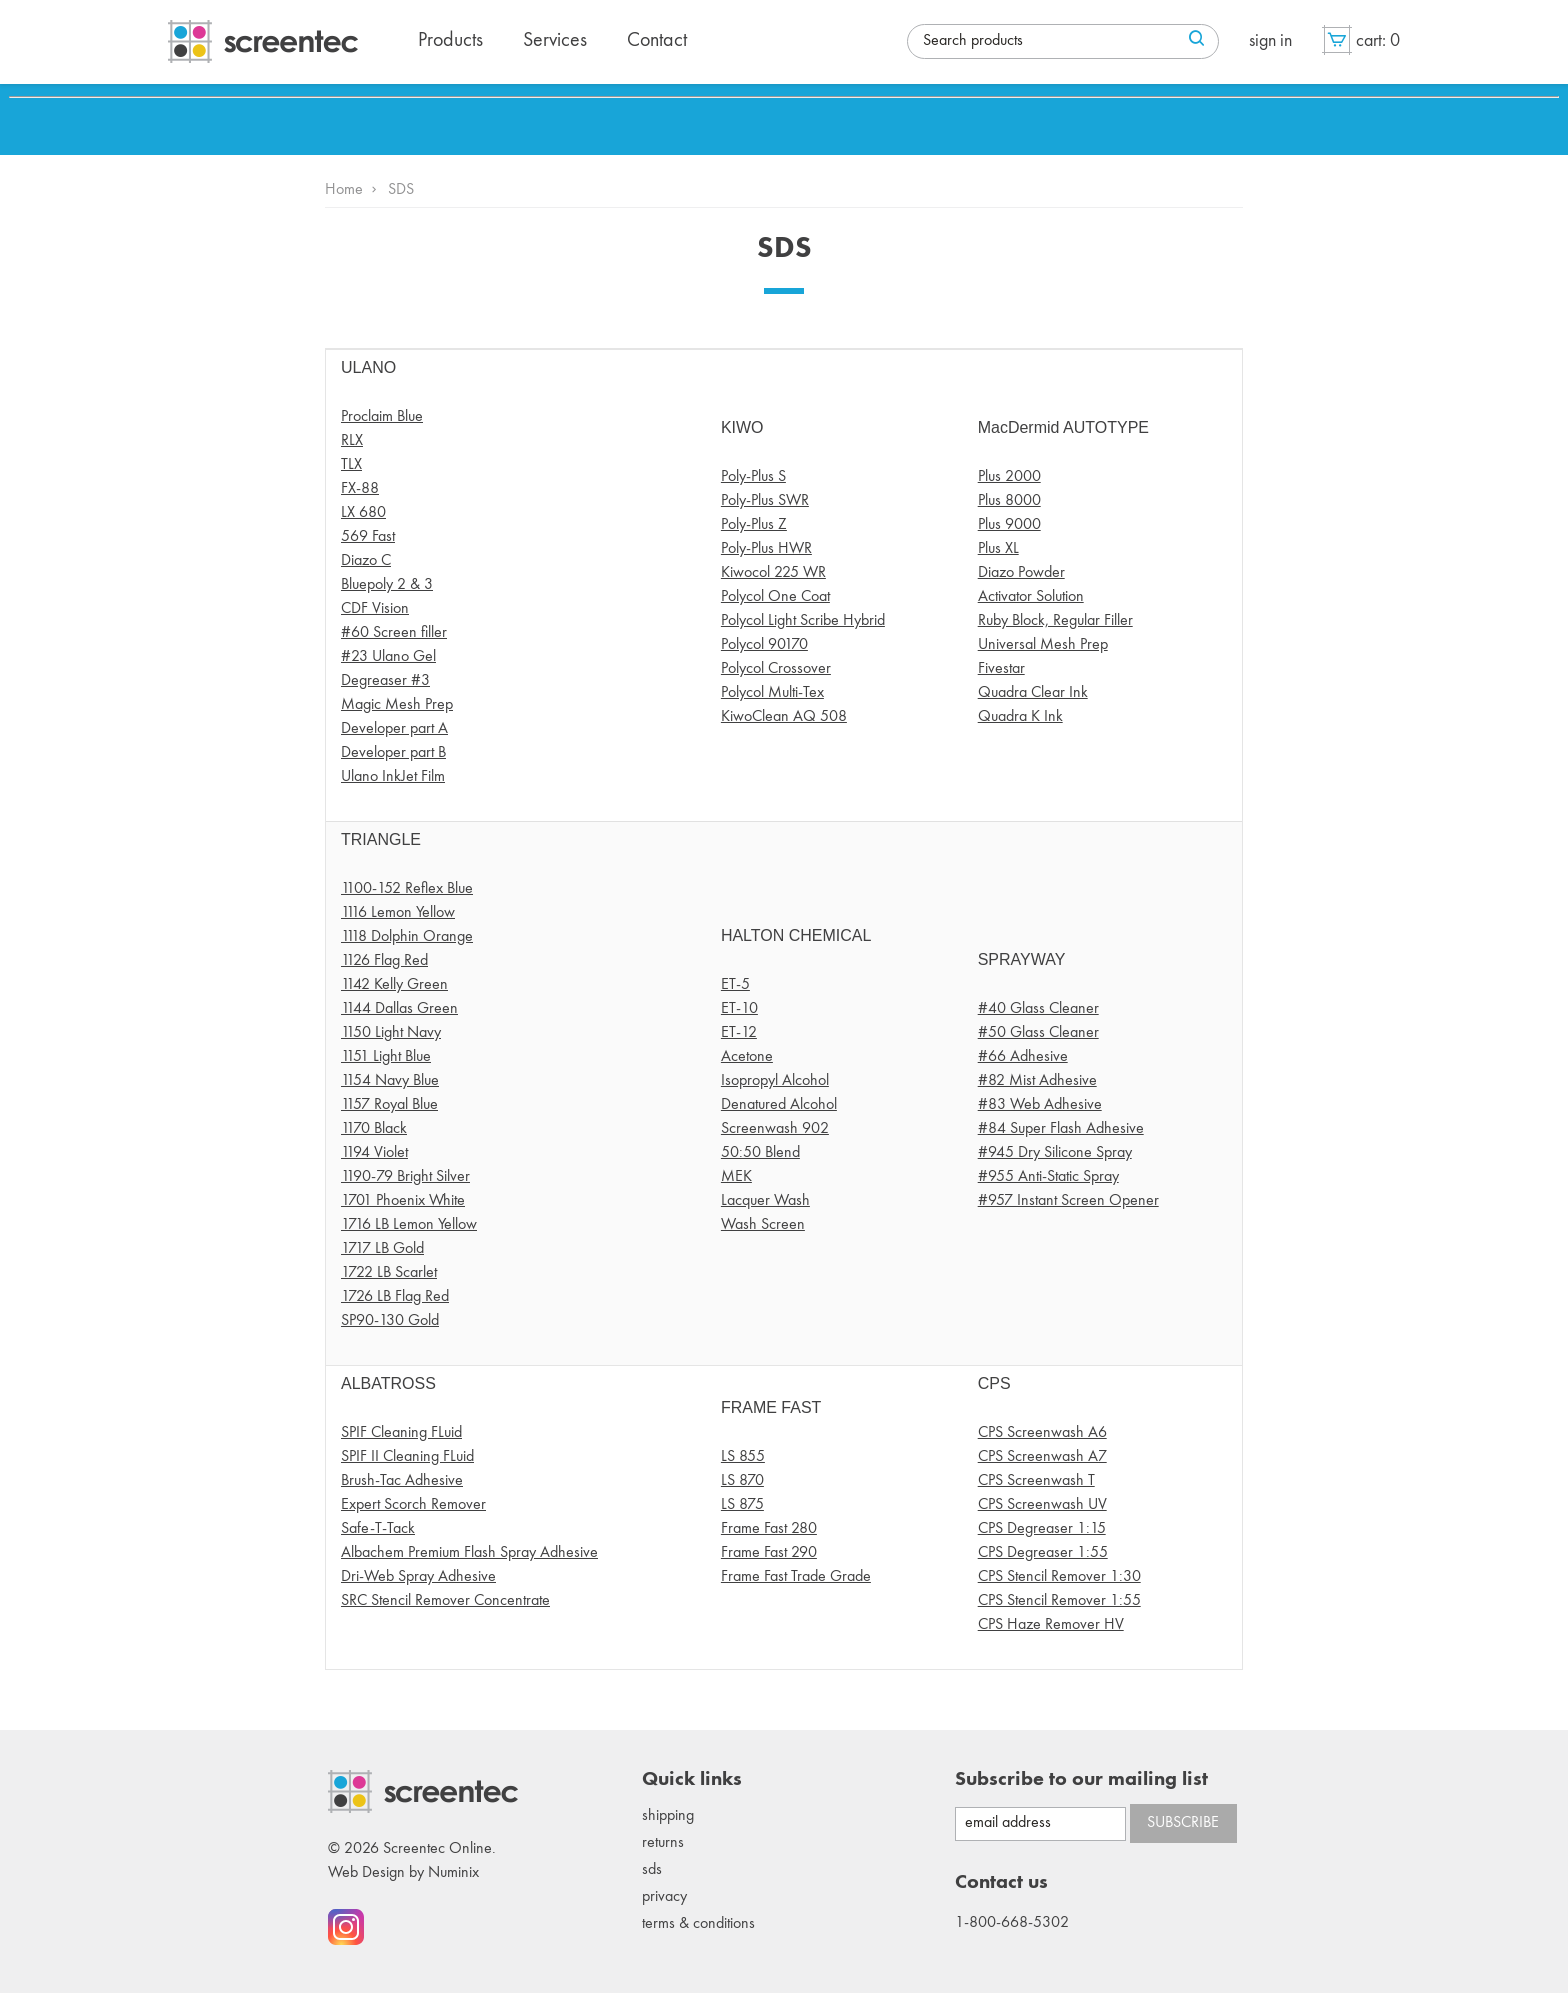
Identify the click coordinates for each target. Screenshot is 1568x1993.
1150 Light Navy (391, 1033)
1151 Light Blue (386, 1057)
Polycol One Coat (775, 597)
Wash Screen (763, 1225)
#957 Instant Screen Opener (1068, 1201)
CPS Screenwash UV (1042, 1505)
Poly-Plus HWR (766, 549)
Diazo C (366, 561)
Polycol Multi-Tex (772, 693)
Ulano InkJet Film (393, 777)
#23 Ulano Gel (388, 657)
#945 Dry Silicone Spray (1055, 1153)
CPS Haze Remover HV (1051, 1625)
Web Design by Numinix (403, 1873)
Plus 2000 (1009, 477)
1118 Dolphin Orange (407, 937)
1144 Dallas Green (399, 1009)
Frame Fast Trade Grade (796, 1577)
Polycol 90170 (764, 645)
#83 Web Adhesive (1040, 1105)
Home (344, 190)
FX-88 (360, 489)
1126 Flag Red (384, 961)
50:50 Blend (760, 1153)
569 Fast (368, 537)
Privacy (664, 1897)
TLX (351, 465)
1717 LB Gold (382, 1249)
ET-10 (739, 1009)
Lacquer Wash (765, 1201)
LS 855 (743, 1457)
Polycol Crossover (776, 669)
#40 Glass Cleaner (1038, 1009)
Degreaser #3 (385, 681)
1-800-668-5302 (1012, 1923)
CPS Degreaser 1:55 (1043, 1553)
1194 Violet (374, 1153)
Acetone (747, 1057)
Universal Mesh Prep (1043, 645)
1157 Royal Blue (389, 1105)
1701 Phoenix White (403, 1201)
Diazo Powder (1021, 573)
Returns (663, 1843)
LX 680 (363, 513)
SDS (652, 1870)
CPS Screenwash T (1036, 1481)
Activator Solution (1031, 597)
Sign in (1270, 41)
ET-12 (739, 1033)
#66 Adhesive (1023, 1057)
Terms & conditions (698, 1924)
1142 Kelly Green (394, 985)
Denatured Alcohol (779, 1105)
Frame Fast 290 (769, 1553)
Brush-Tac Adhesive (402, 1481)
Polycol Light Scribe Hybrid (803, 621)
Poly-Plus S (753, 477)
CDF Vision (375, 609)
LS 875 (742, 1505)
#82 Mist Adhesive (1037, 1081)
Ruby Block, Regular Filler (1055, 621)
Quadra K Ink (1020, 717)
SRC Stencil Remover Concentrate (445, 1601)
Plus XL (998, 549)
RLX (352, 441)
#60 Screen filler (394, 633)
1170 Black (374, 1129)
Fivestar (1001, 669)
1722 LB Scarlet (389, 1273)
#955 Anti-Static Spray (1048, 1177)
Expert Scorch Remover (413, 1505)
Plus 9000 (1009, 525)
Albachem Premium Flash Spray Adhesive (469, 1553)
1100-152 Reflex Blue (407, 889)
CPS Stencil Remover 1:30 (1059, 1577)
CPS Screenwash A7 (1042, 1457)
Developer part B (393, 753)
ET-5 (735, 985)
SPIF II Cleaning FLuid (407, 1457)
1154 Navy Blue (390, 1081)
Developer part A (394, 729)
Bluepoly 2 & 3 (387, 585)
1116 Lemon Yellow (398, 913)
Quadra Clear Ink (1033, 693)
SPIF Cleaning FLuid (401, 1433)
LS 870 (742, 1481)
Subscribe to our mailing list (1081, 1780)
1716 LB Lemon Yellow (409, 1225)
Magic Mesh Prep (397, 705)
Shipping (668, 1816)
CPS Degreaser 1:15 (1042, 1529)
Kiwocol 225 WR (773, 573)
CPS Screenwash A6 (1042, 1433)
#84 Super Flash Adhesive (1061, 1129)
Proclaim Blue (382, 417)
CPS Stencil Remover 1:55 (1059, 1601)
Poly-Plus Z (754, 525)
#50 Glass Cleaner (1038, 1033)
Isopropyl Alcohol (775, 1081)
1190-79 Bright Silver (405, 1177)
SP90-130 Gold (390, 1321)
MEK (736, 1177)
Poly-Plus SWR (765, 501)
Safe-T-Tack (378, 1529)
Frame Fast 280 (769, 1529)
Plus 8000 (1009, 501)
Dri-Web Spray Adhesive (418, 1577)
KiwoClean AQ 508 (784, 717)
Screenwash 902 (775, 1129)
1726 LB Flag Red (395, 1297)
